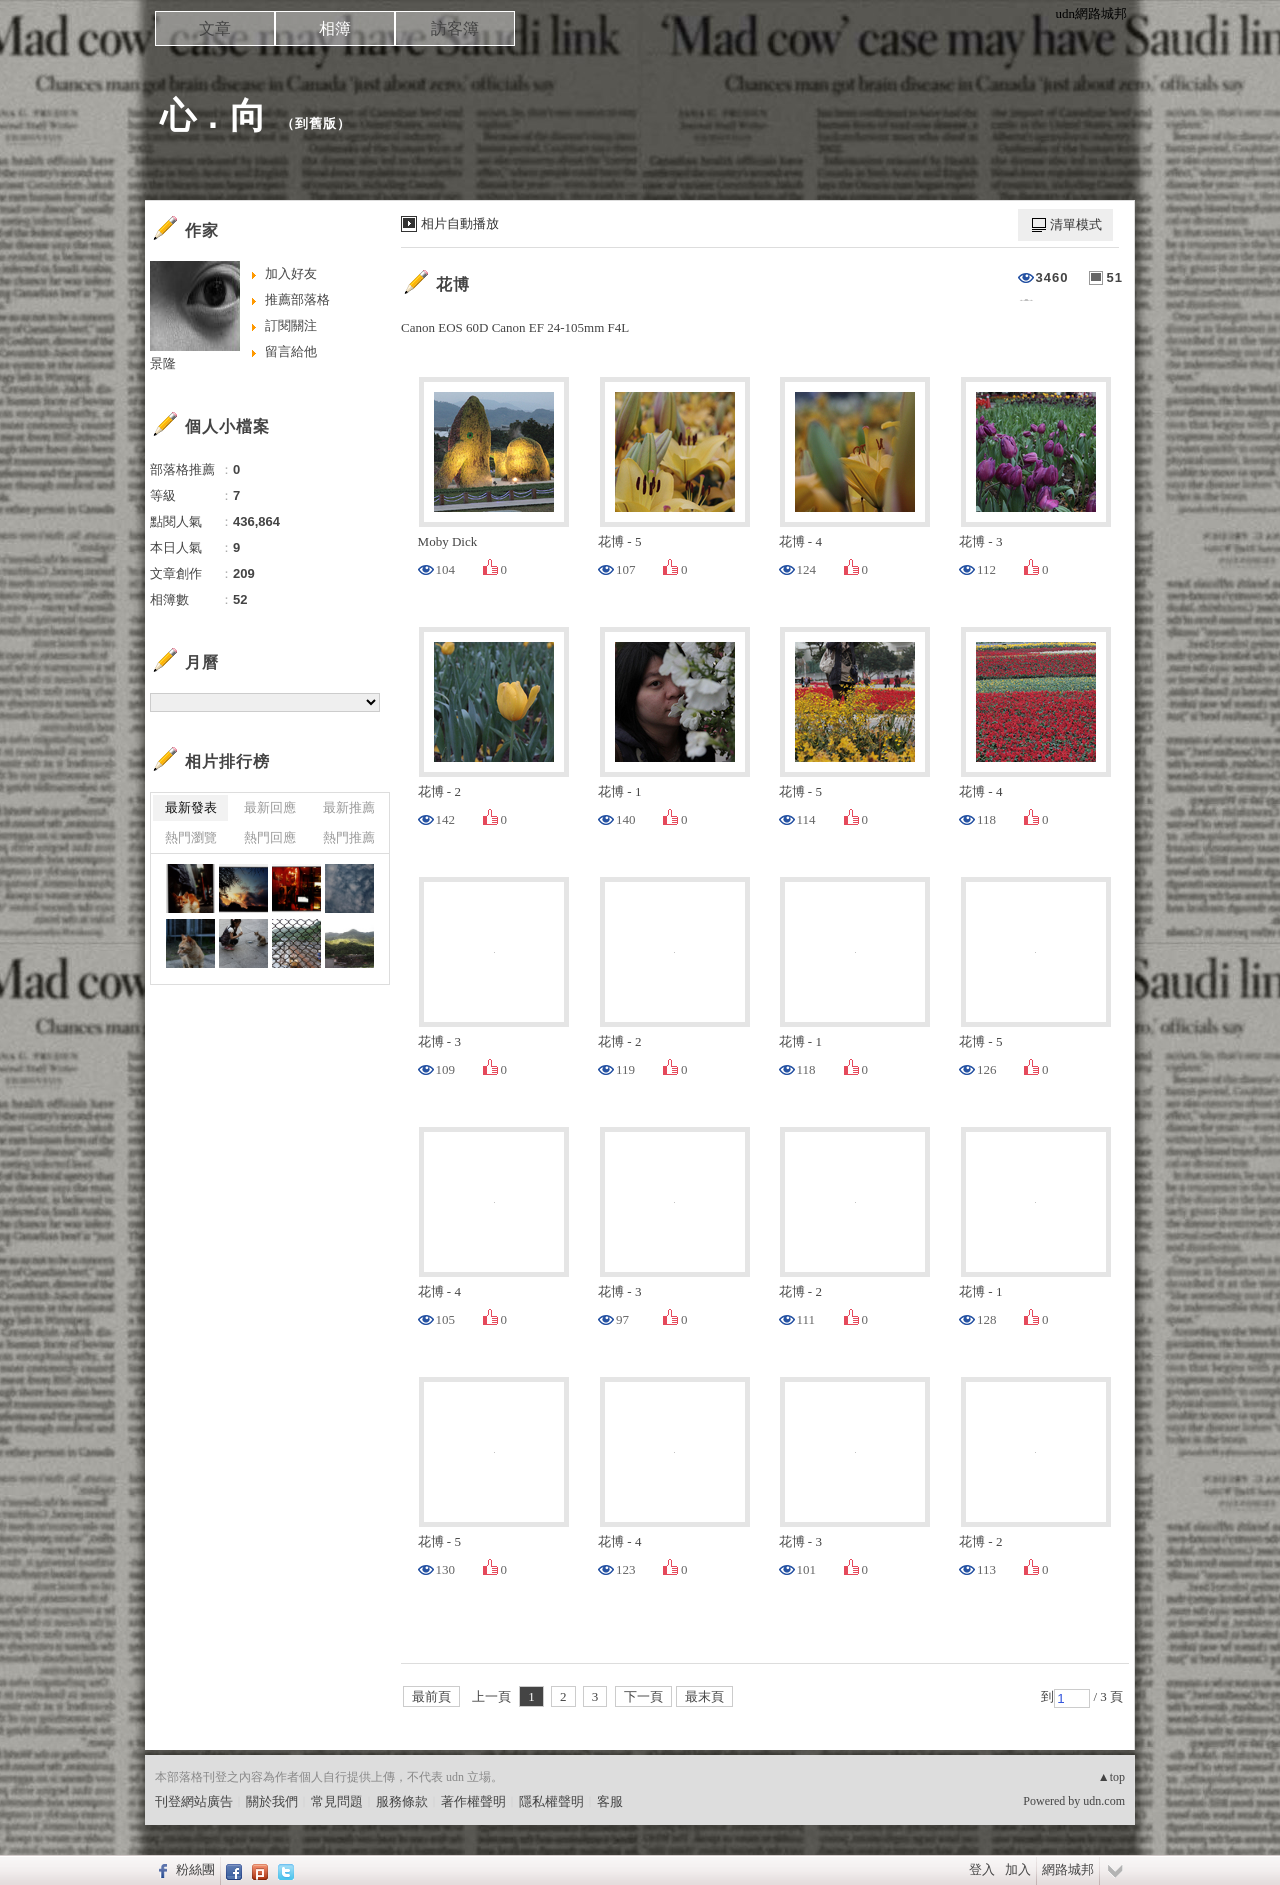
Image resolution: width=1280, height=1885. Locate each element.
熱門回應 (270, 837)
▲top (1111, 1777)
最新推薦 (349, 807)
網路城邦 (1068, 1869)
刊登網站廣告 (194, 1801)
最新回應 (270, 807)
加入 (1018, 1869)
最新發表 (191, 807)
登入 (982, 1869)
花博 (453, 284)
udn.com (1104, 1801)
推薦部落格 (297, 299)
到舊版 (316, 123)
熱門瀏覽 (191, 837)
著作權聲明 (473, 1801)
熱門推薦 (349, 837)
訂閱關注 (291, 325)
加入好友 (291, 273)
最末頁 (704, 1696)
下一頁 (643, 1696)
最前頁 (431, 1696)
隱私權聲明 (551, 1801)
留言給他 (291, 351)
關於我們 (272, 1801)
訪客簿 (455, 28)
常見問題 (337, 1801)
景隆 (163, 363)
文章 (215, 28)
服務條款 (402, 1801)
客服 (610, 1801)
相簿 (335, 28)
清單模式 (1076, 224)
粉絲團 (195, 1869)
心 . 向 (213, 115)
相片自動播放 (460, 223)
